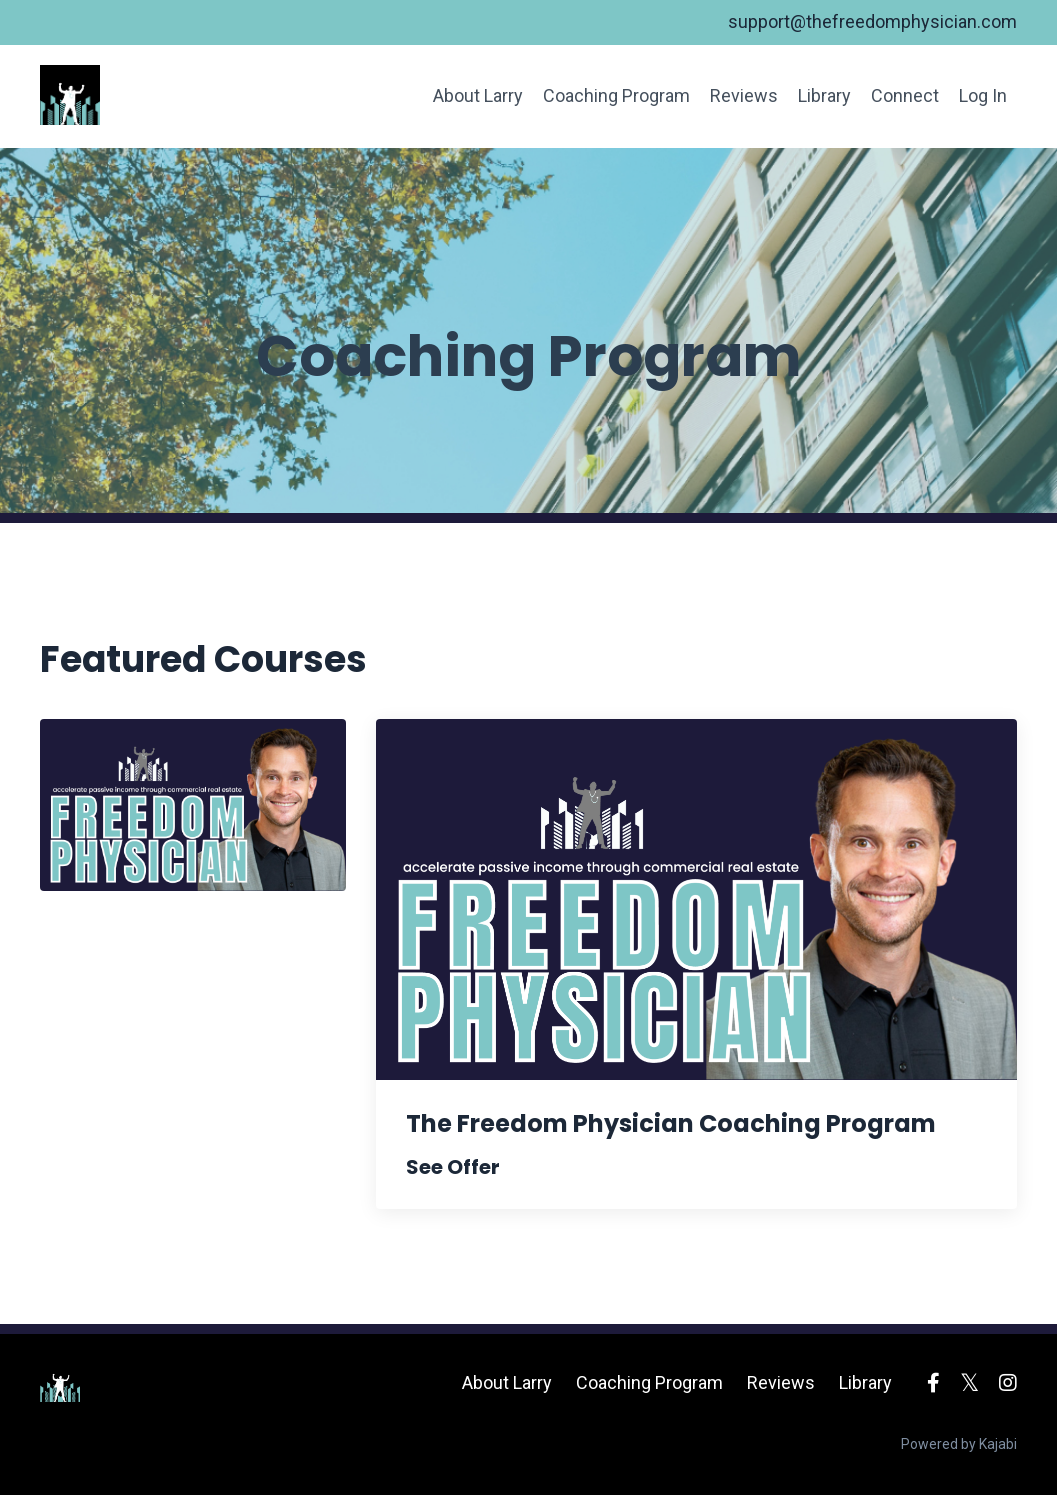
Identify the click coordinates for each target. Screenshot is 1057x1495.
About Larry (478, 95)
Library (824, 95)
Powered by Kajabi (959, 1444)
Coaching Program (616, 95)
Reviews (744, 95)
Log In (983, 95)
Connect (905, 95)
